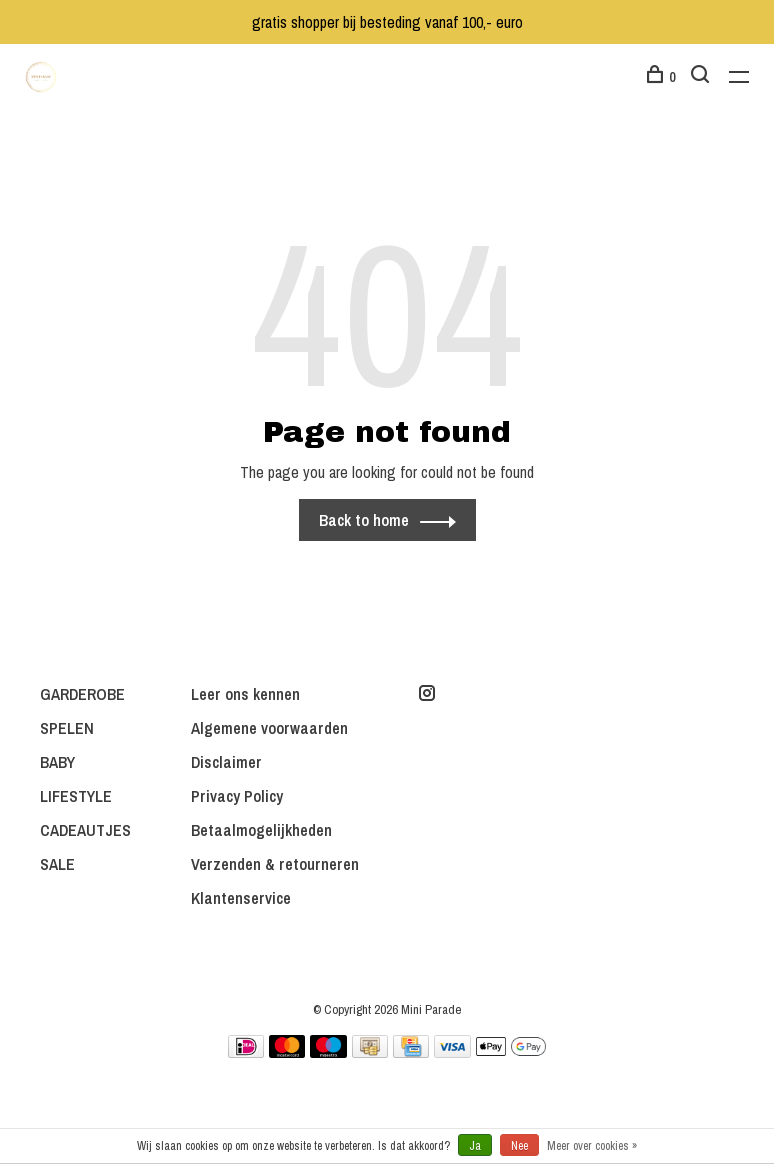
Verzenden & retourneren (275, 864)
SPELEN (67, 728)
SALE (57, 864)
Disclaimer (226, 762)
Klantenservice (241, 898)
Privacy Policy (237, 796)
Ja (475, 1146)
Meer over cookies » (592, 1146)
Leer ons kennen (245, 694)
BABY (57, 762)
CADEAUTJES (85, 830)
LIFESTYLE (76, 796)
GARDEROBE (82, 694)
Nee (519, 1146)
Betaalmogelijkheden (261, 830)
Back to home (364, 520)
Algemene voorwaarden (269, 728)
